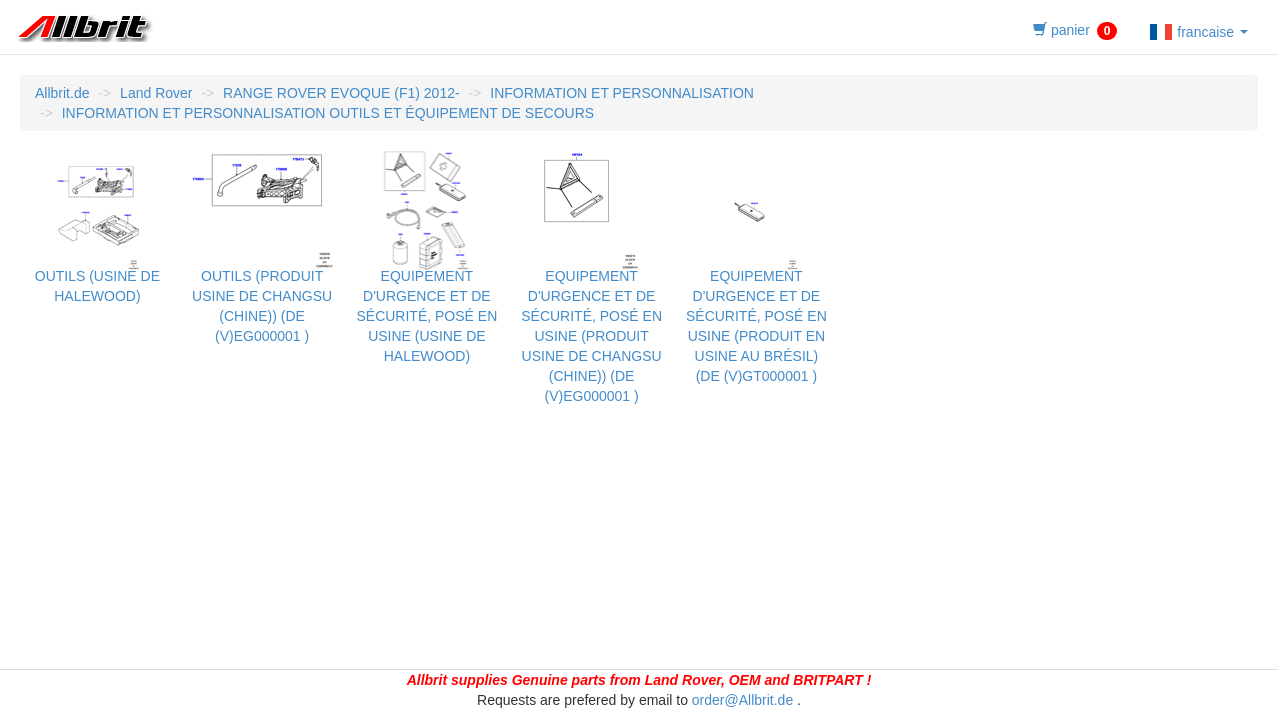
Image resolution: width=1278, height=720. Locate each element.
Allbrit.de (62, 93)
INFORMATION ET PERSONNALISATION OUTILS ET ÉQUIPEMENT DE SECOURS (328, 113)
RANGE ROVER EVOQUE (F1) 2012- (341, 93)
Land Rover (156, 93)
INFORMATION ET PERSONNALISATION (622, 93)
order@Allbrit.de (742, 700)
